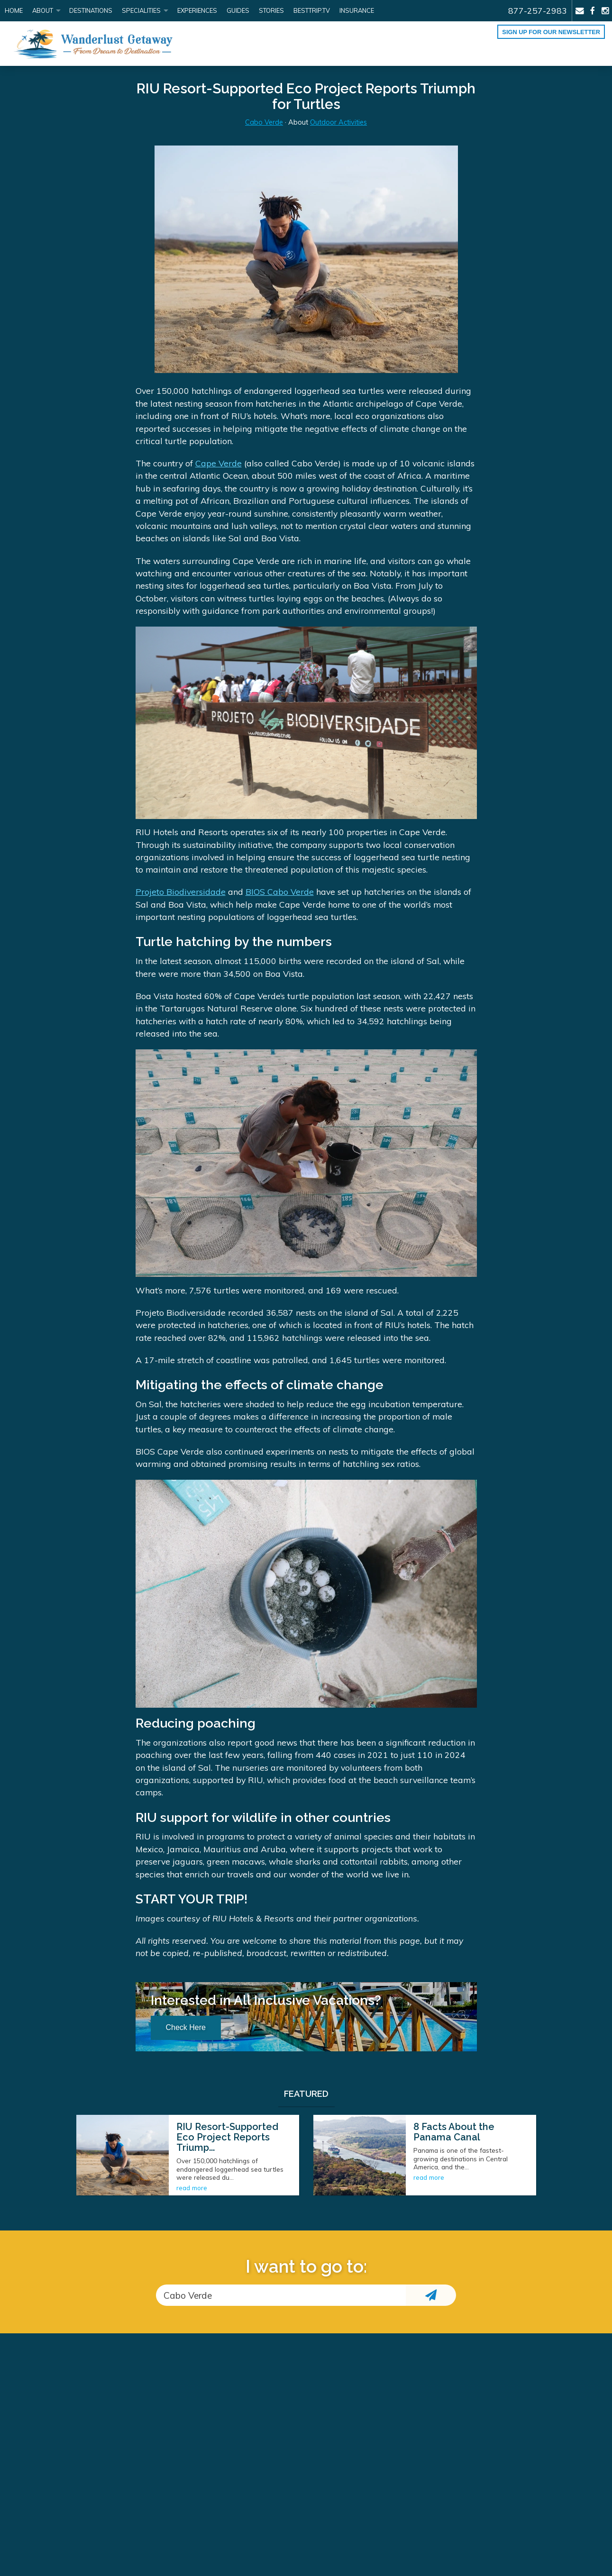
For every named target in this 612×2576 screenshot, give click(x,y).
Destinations (90, 10)
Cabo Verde (264, 122)
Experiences (197, 10)
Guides (238, 10)
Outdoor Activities (338, 122)
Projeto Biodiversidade (181, 891)
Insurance (356, 10)
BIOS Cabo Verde (280, 891)
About (42, 10)
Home (14, 10)
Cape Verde (218, 463)
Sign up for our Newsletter (551, 32)
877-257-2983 (537, 10)
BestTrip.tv (311, 10)
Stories (271, 10)
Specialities (141, 10)
